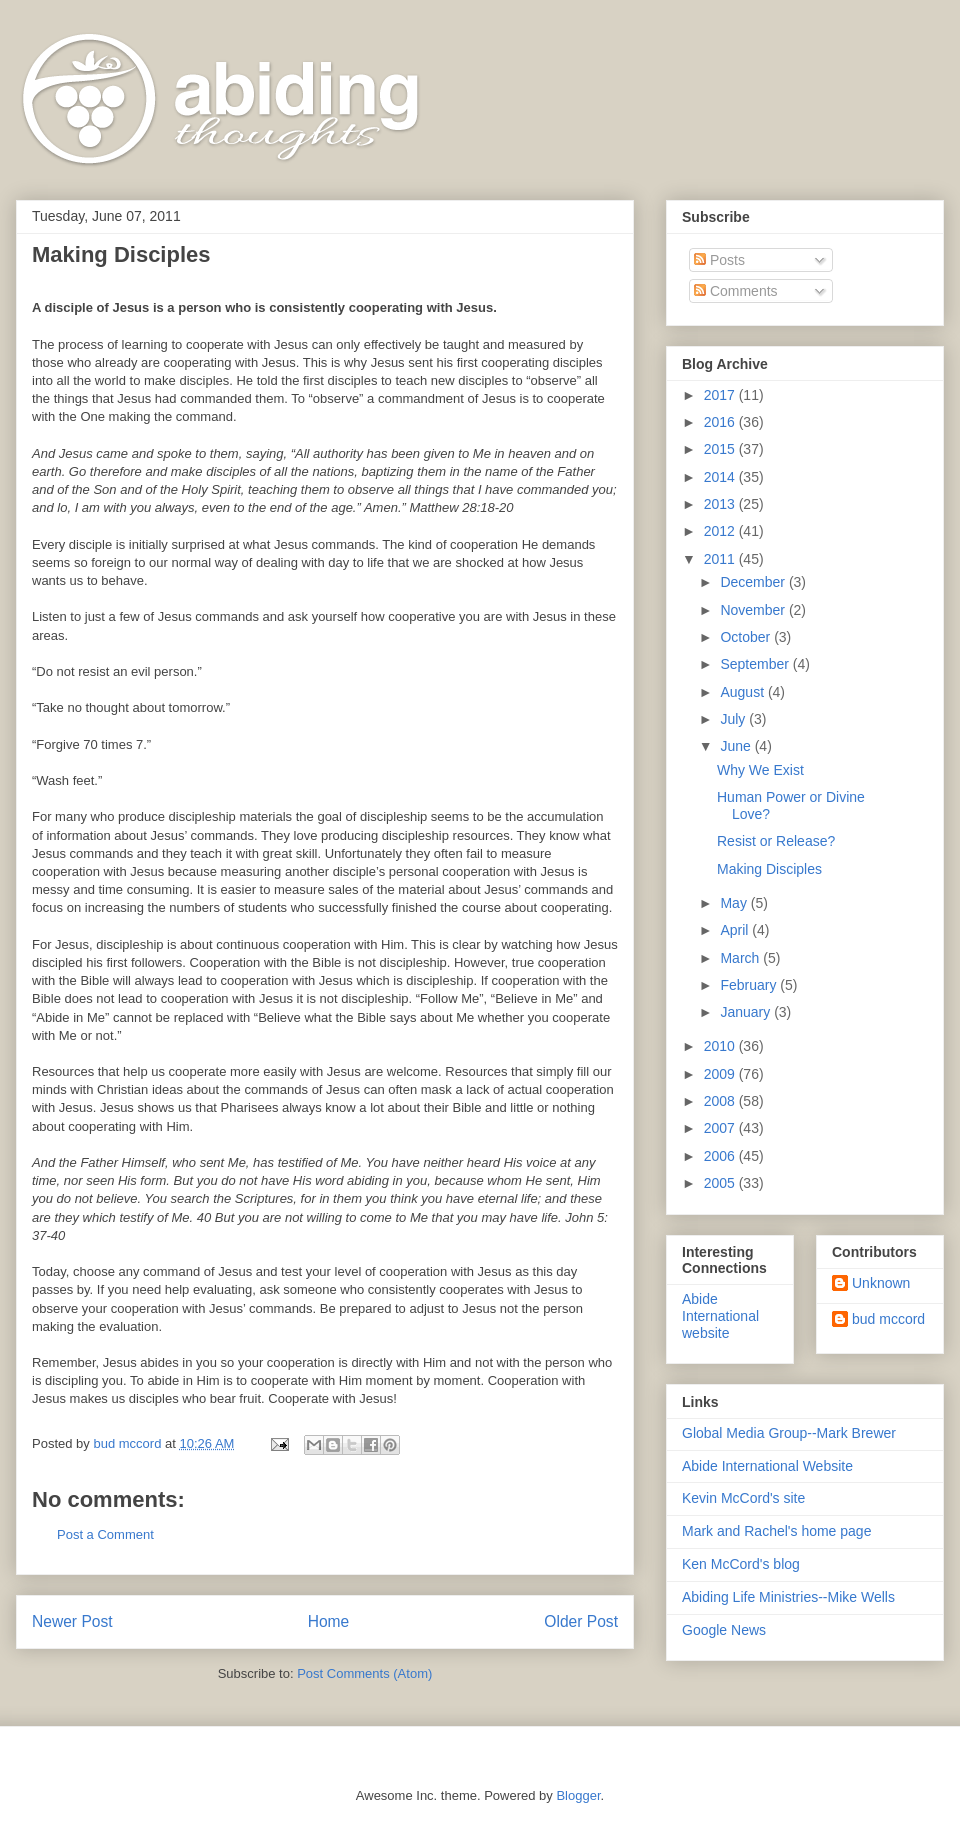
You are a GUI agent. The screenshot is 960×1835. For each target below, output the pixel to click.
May (735, 903)
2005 (721, 1183)
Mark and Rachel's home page (776, 1531)
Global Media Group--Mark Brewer (789, 1433)
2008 (721, 1101)
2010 (721, 1046)
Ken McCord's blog (741, 1564)
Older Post (581, 1621)
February (750, 985)
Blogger (578, 1795)
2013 (721, 504)
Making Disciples (769, 869)
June (737, 746)
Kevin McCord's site (743, 1498)
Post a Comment (105, 1534)
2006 (721, 1156)
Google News (724, 1630)
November (754, 610)
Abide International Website (767, 1466)
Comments (736, 291)
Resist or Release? (776, 841)
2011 (721, 559)
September (756, 664)
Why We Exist (760, 770)
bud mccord (888, 1319)
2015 (721, 449)
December (754, 582)
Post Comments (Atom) (364, 1673)
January (747, 1012)
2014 (721, 477)
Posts (719, 260)
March (741, 958)
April (736, 930)
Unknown (881, 1283)
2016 (721, 422)
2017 (721, 395)
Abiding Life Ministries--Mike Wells (788, 1597)
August (743, 692)
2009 (721, 1074)
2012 (721, 531)
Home (329, 1621)
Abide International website (720, 1316)
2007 (721, 1128)
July (734, 719)
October (747, 637)
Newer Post (72, 1621)
